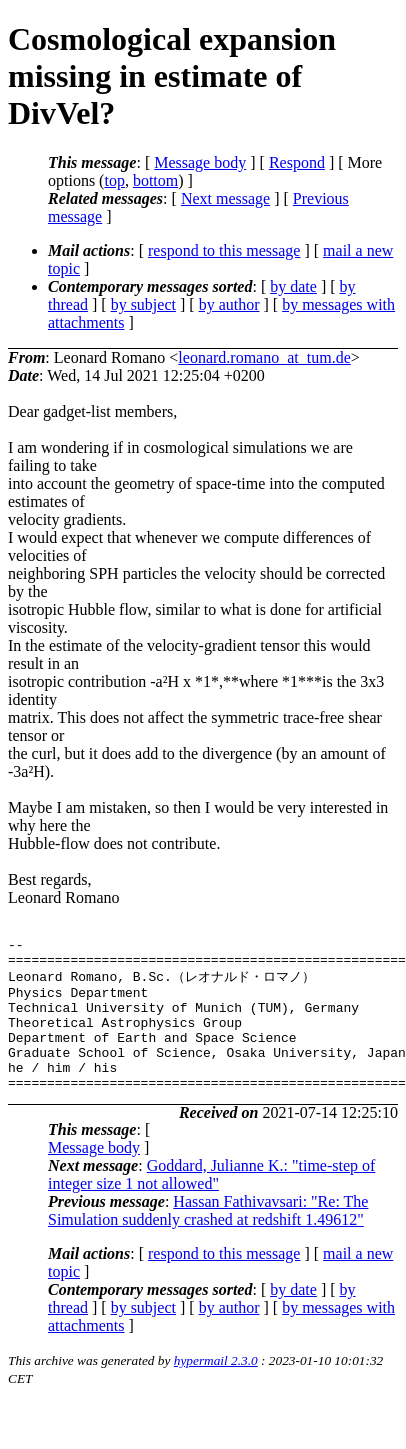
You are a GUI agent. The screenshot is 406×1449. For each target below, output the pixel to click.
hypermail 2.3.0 (216, 1388)
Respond (297, 162)
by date (293, 286)
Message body (200, 162)
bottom (155, 180)
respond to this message (224, 250)
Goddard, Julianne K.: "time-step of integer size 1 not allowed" (211, 1202)
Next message (225, 198)
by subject (143, 304)
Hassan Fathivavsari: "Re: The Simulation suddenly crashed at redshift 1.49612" (208, 1238)
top (114, 180)
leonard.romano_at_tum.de (264, 357)
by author (229, 304)
